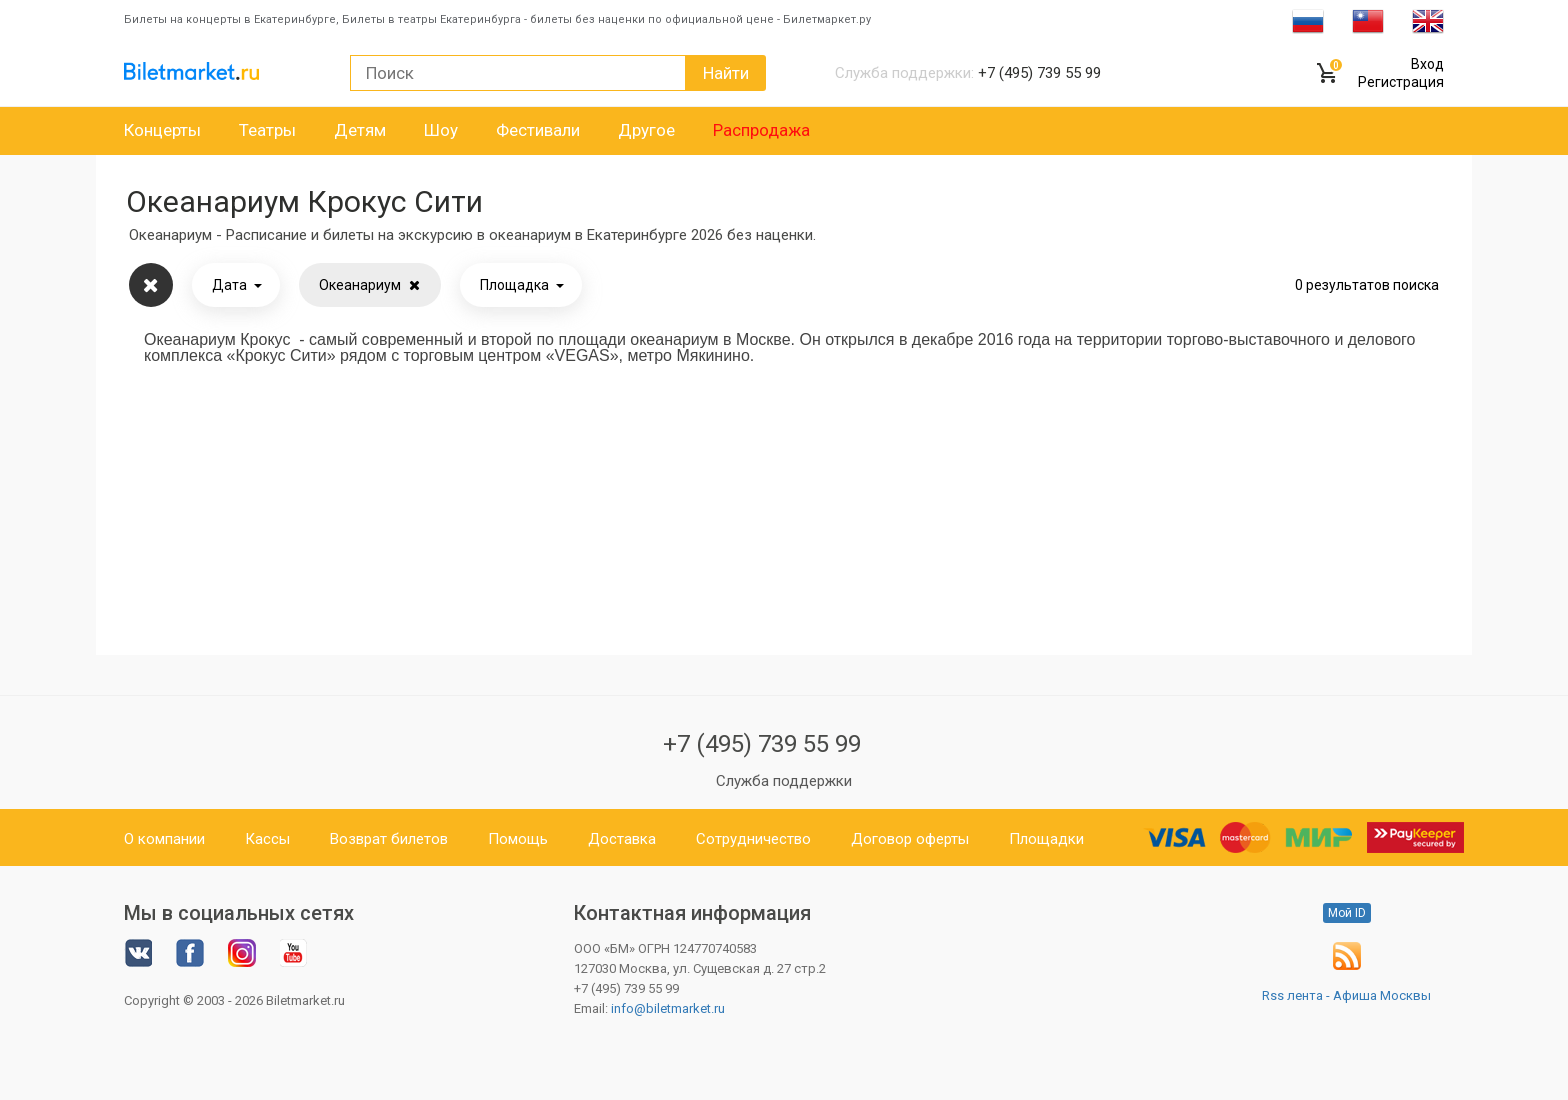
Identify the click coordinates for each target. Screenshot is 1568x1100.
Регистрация (1401, 82)
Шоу (441, 130)
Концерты (162, 130)
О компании (164, 839)
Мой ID (1347, 913)
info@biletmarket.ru (668, 1008)
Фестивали (538, 130)
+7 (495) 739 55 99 (762, 744)
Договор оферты (910, 839)
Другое (646, 130)
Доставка (622, 839)
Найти (726, 73)
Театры (267, 130)
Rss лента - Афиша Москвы (1346, 995)
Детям (360, 130)
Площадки (1046, 839)
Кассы (267, 839)
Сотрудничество (753, 839)
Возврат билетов (389, 839)
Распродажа (761, 130)
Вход (1427, 64)
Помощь (518, 839)
